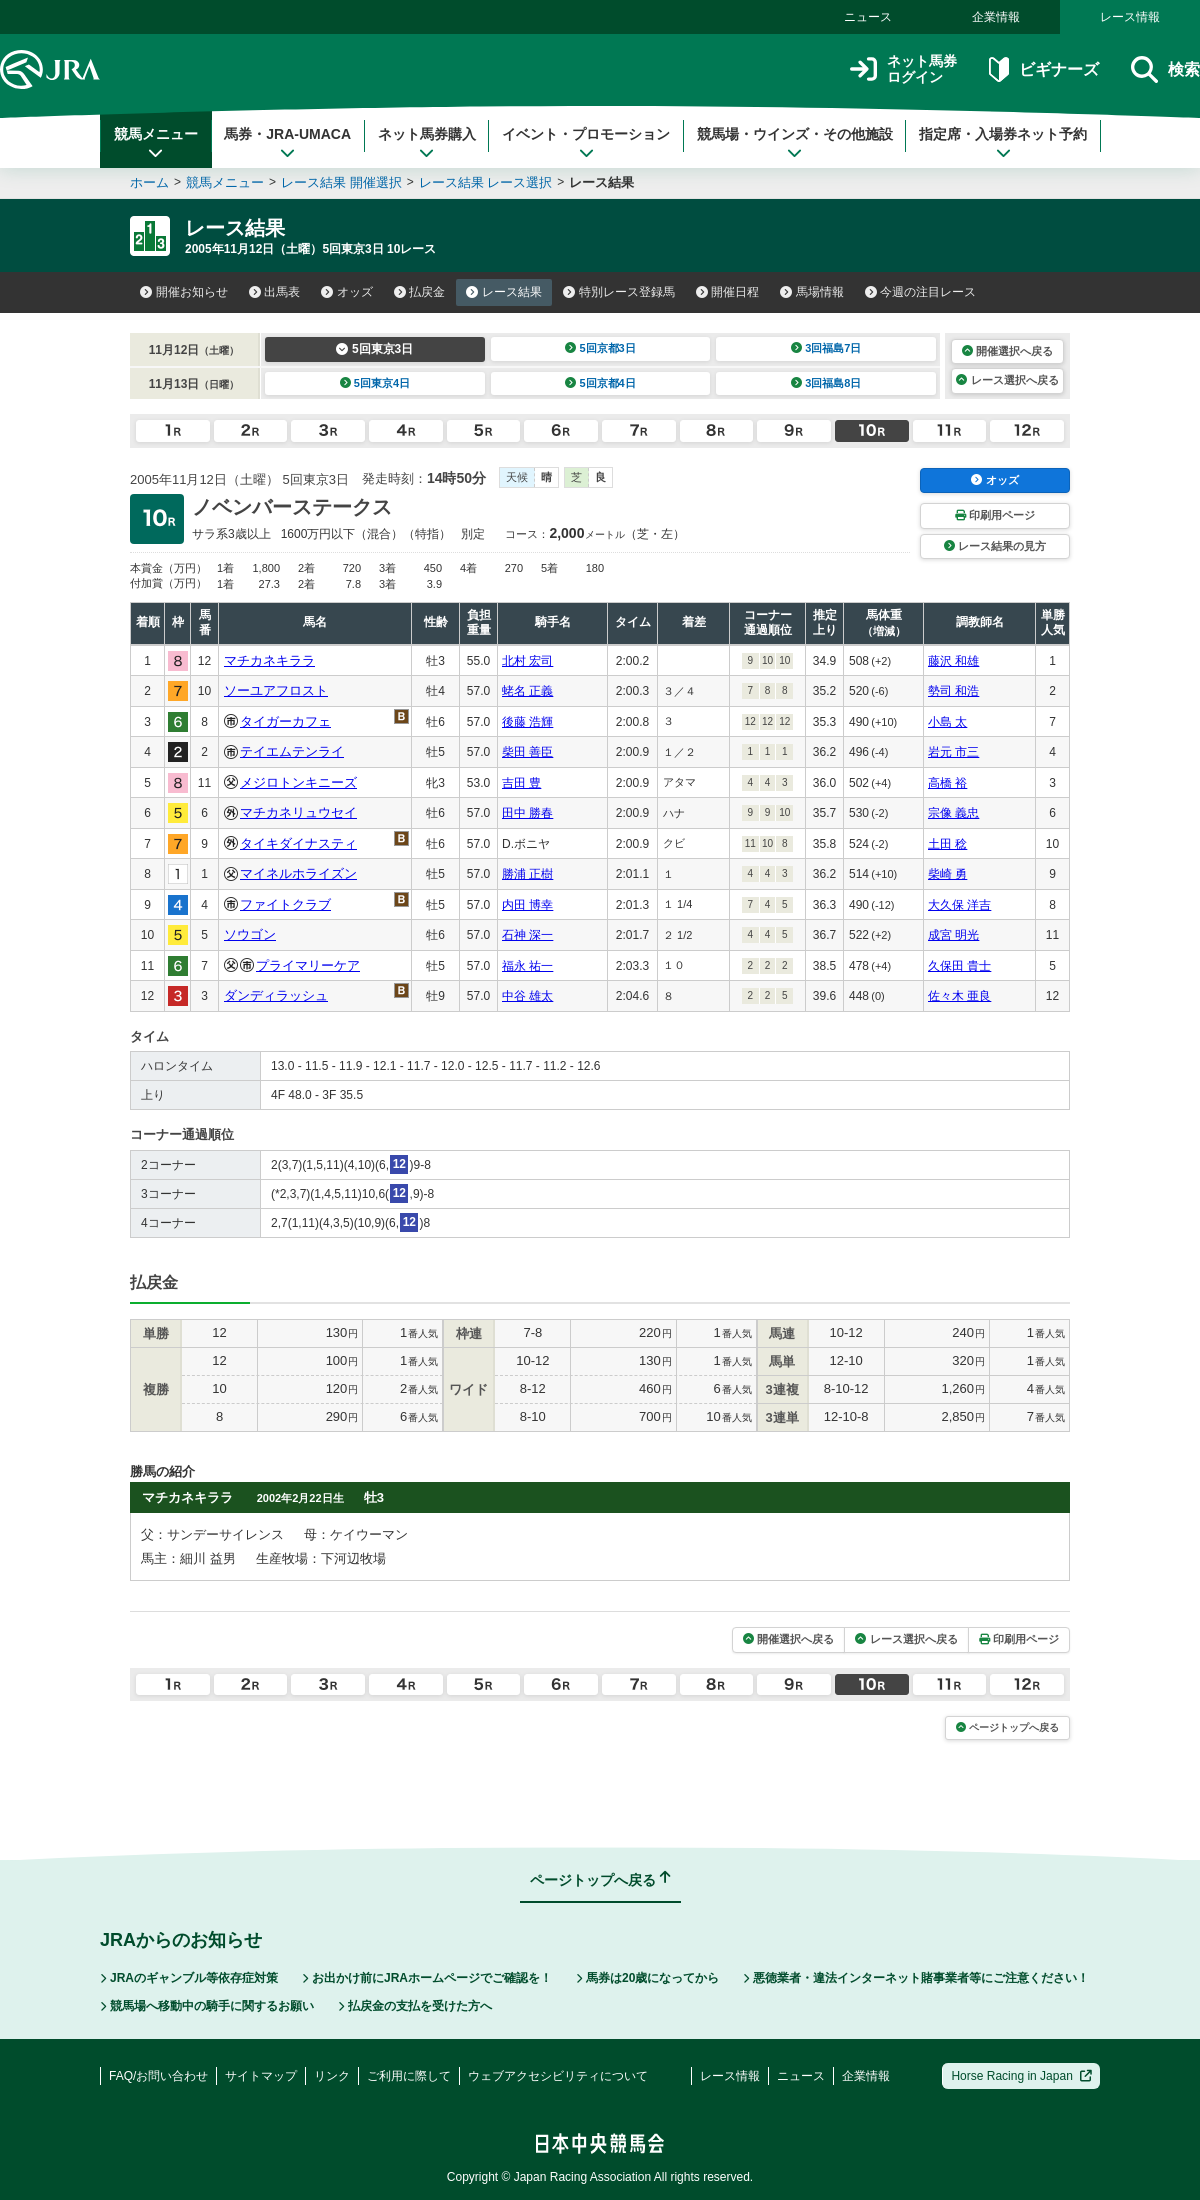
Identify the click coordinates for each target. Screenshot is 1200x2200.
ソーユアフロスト (276, 690)
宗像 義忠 (953, 813)
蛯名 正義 (527, 691)
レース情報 (1130, 17)
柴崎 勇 (947, 874)
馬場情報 (812, 292)
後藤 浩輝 (527, 722)
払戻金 (420, 292)
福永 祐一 (527, 966)
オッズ (347, 292)
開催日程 (728, 292)
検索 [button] (1165, 69)
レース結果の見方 (995, 546)
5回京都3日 (600, 348)
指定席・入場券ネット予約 (1003, 143)
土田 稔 (947, 844)
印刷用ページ (995, 515)
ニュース (868, 17)
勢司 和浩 (953, 691)
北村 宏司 (527, 661)
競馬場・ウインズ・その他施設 (795, 143)
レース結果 (504, 292)
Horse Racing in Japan (1021, 2076)
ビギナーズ (1043, 69)
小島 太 (947, 722)
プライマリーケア (308, 965)
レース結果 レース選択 (486, 182)
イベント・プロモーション (586, 143)
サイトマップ (261, 2076)
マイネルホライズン (298, 873)
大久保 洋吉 (959, 905)
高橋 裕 (947, 783)
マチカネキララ (269, 660)
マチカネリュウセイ (298, 812)
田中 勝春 (527, 813)
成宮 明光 (953, 935)
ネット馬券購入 (427, 143)
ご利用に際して (409, 2076)
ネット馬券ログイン (903, 69)
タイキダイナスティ (298, 843)
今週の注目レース (921, 292)
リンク (332, 2076)
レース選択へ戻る (1007, 380)
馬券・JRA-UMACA (287, 143)
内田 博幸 (527, 905)
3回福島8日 (826, 383)
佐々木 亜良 (959, 996)
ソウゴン (250, 934)
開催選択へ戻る (1007, 351)
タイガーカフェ (285, 721)
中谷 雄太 (527, 996)
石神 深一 (527, 935)
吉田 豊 (521, 783)
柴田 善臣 (527, 752)
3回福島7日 (826, 348)
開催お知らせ (184, 292)
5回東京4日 (375, 383)
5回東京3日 (374, 349)
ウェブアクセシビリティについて (558, 2076)
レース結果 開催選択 (341, 182)
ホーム (149, 182)
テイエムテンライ (292, 751)
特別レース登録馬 (619, 292)
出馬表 (275, 292)
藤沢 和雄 (953, 661)
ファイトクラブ (285, 904)
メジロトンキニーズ (298, 782)
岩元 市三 (953, 752)
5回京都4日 (600, 383)
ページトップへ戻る (1007, 1727)
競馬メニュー (156, 143)
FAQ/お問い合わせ (158, 2076)
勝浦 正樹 (527, 874)
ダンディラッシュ (276, 995)
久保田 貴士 (959, 966)
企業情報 (996, 17)
